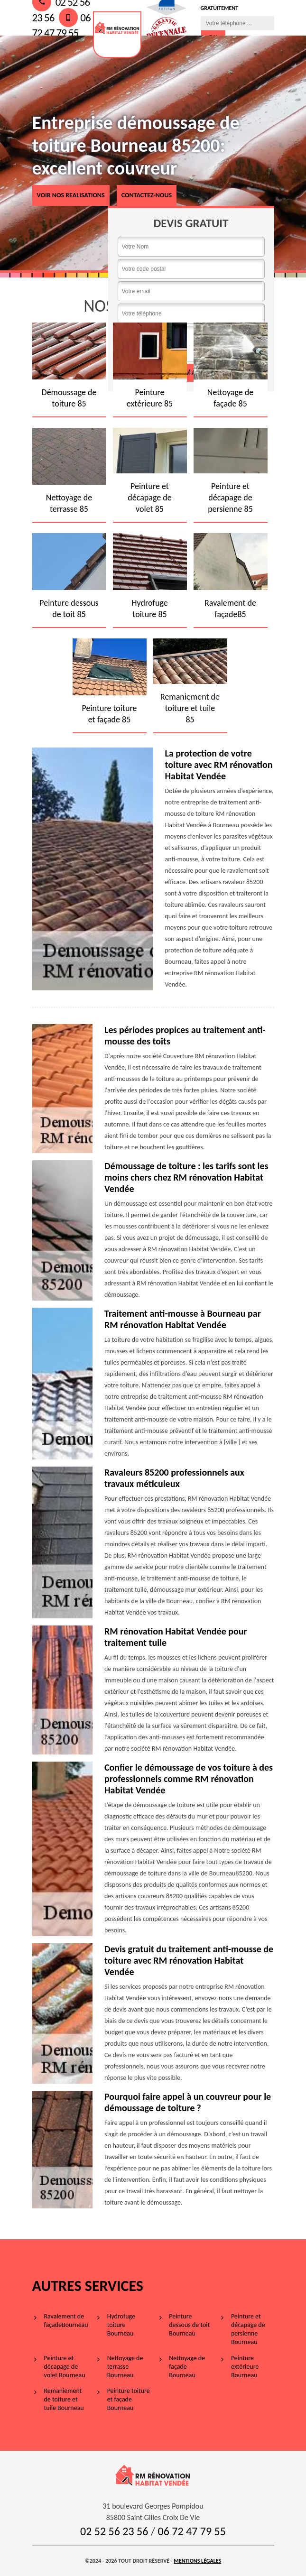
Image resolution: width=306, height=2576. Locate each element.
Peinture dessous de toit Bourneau (189, 2324)
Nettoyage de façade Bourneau (187, 2366)
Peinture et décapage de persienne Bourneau (248, 2329)
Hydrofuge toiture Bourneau (121, 2324)
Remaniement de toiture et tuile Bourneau (64, 2399)
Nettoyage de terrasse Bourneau (125, 2366)
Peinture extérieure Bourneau (245, 2366)
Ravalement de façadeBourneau (66, 2320)
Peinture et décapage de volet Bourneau (64, 2366)
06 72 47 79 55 (192, 2531)
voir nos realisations (71, 195)
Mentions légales (197, 2561)
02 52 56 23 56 (114, 2531)
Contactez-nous (146, 195)
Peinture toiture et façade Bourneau (128, 2399)
